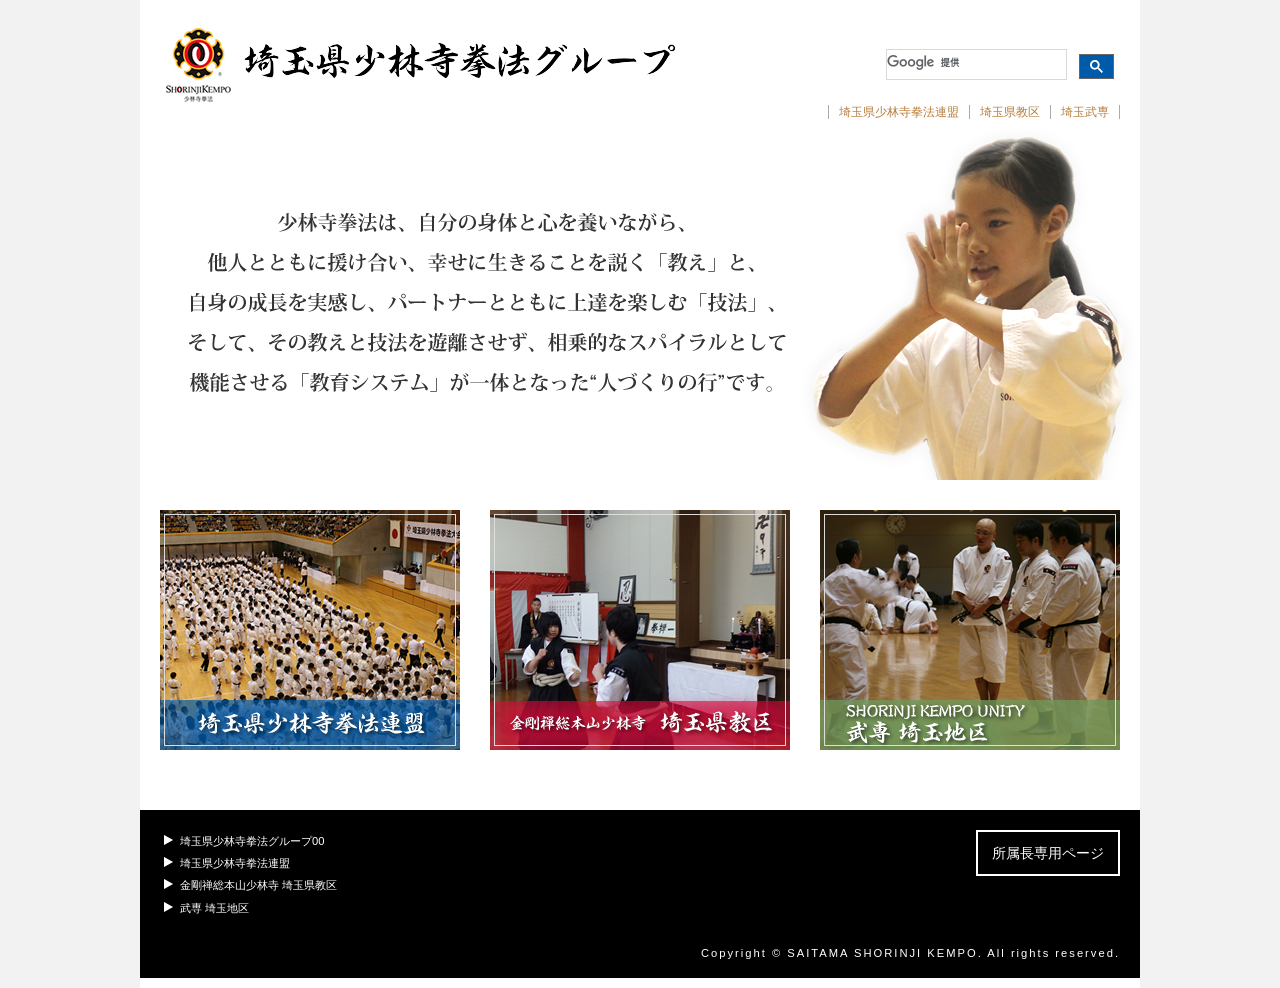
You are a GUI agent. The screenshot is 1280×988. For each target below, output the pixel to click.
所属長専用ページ (1048, 853)
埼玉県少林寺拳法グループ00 (252, 841)
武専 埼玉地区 (214, 908)
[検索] (974, 62)
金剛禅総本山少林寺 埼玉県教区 (258, 885)
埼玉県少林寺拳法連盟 (899, 112)
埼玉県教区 (1010, 112)
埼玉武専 (1085, 112)
